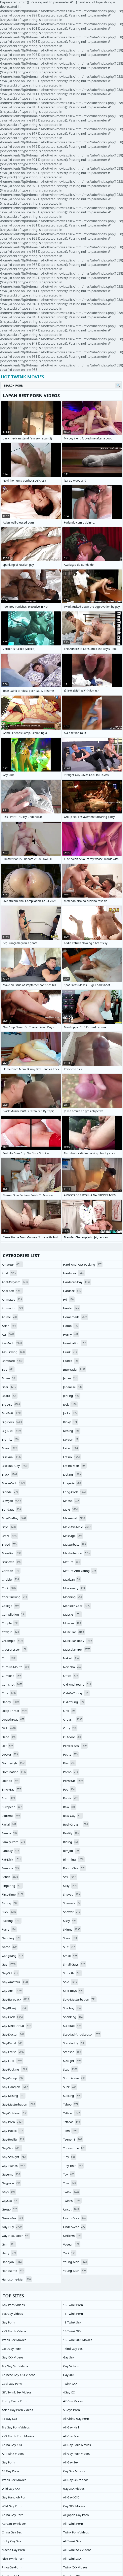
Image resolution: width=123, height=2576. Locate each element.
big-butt (12, 1413)
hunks (71, 1361)
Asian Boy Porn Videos (17, 2410)
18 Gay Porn (10, 2471)
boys (9, 1527)
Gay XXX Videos (12, 2357)
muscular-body (78, 1641)
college (11, 1606)
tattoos (72, 2122)
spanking (73, 2017)
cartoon (11, 1571)
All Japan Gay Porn (76, 2515)
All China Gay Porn (76, 2419)
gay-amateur (15, 1982)
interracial (74, 1369)
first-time (13, 1894)
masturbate (75, 1544)
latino (72, 1457)
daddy (11, 1702)
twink (71, 2192)
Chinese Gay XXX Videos (18, 2375)
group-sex (13, 2218)
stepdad (72, 2026)
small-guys (74, 1964)
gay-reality (13, 2139)
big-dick (12, 1431)
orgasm (73, 1719)
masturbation (77, 1553)
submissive (74, 2078)
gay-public (13, 2131)
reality (71, 1833)
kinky (70, 1422)
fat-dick (12, 1859)
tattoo (72, 2113)
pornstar (73, 1781)
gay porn (8, 2462)
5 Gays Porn (71, 2410)
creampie (13, 1641)
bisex (10, 1448)
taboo (71, 2104)
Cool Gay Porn (12, 2384)
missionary (74, 1588)
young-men (75, 2271)
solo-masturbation (80, 1999)
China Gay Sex (11, 2532)
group (10, 2209)
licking (72, 1474)
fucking (11, 1921)
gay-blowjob (15, 2008)
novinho (72, 1667)
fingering (12, 1886)
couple (10, 1623)
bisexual (12, 1457)
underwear (74, 2227)
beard (10, 1396)
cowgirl (11, 1632)
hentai (71, 1308)
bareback (13, 1361)
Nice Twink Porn (13, 2558)
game (10, 1947)
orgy (70, 1728)
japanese (73, 1387)
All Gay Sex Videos (75, 2480)
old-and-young (77, 1684)
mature (72, 1562)
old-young (74, 1702)
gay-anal (12, 1991)
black (10, 1474)
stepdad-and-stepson (82, 2034)
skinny (72, 1929)
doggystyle (14, 1763)
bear (9, 1387)
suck (70, 2087)
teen (71, 2131)
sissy (70, 1921)
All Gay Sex (70, 2462)
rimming (74, 1859)
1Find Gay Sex (73, 2349)
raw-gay (73, 1816)
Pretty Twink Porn (14, 2401)
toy (69, 2174)
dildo (9, 1737)
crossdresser (14, 1649)
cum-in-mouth (16, 1667)
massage (73, 1536)
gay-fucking (15, 2069)
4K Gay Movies (73, 2401)
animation (13, 1308)
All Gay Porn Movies (77, 2445)
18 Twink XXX (72, 2331)
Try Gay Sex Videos (15, 2366)
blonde (10, 1492)
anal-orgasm (15, 1282)
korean (71, 1439)
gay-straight (14, 2157)
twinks (72, 2201)
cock (9, 1588)
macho (71, 1501)
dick (9, 1728)
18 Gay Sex (9, 2419)
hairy (9, 2253)
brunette (12, 1562)
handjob (12, 2262)
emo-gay (12, 1789)
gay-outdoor (14, 2113)
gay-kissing (13, 2096)
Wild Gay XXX (11, 2488)
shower (72, 1912)
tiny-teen (73, 2166)
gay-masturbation (19, 2104)
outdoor (72, 1737)
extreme (11, 1816)
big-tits (11, 1439)
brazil (10, 1536)
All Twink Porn (73, 2523)
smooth (72, 1973)
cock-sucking (15, 1597)
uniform (72, 2236)
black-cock (14, 1483)
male (71, 1509)
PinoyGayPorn (11, 2567)
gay (9, 1964)
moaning (73, 1597)
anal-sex (12, 1291)
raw (69, 1807)
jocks (70, 1413)
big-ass (11, 1404)
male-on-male (77, 1527)
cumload (12, 1676)
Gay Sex (68, 2357)
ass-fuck (12, 1343)
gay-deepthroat (17, 2026)
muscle (72, 1614)
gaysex (10, 2201)
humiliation (75, 1343)
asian (9, 1326)
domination (14, 1772)
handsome (13, 2271)
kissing (71, 1431)
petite (71, 1754)
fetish (10, 1877)
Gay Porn (8, 2322)
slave (70, 1938)
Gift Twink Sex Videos (16, 2392)
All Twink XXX (72, 2558)
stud (70, 2069)
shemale (72, 1903)
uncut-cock (75, 2218)
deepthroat (13, 1719)
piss (69, 1763)
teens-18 (73, 2139)
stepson (72, 2052)
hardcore (74, 1273)
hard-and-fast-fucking (82, 1264)
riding (71, 1842)
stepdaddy (74, 2043)
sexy (70, 1886)
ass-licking (14, 1352)
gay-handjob (15, 2087)
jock (70, 1404)
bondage (12, 1509)
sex (70, 1877)
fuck (9, 1912)
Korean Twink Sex (14, 2523)
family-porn (14, 1842)
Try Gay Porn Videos (16, 2427)
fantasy (11, 1851)
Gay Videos (71, 2366)
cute (9, 1693)
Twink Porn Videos (76, 2532)
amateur (12, 1264)
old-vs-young (76, 1693)
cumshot (12, 1684)
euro (9, 1798)
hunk (70, 1352)
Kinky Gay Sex (11, 2541)
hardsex (72, 1291)
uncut (71, 2209)
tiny (69, 2157)
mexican (72, 1579)
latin (71, 1448)
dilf (8, 1746)
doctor (10, 1754)
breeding (12, 1553)
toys (70, 2183)
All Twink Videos (13, 2454)
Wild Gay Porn (11, 2506)
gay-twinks (14, 2166)
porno (71, 1772)
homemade (75, 1317)
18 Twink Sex (72, 2322)
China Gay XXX (12, 2445)
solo (70, 1982)
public (71, 1798)
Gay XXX (68, 2375)
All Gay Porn (71, 2436)
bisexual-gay (15, 1466)
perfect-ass (75, 1746)
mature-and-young (80, 1571)
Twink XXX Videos (75, 2567)
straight (72, 2061)
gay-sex (12, 2148)
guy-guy (12, 2227)
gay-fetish (13, 2052)
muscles (72, 1623)
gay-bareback (16, 1999)
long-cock (75, 1492)
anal (9, 1273)
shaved (72, 1894)
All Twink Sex (72, 2541)
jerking (71, 1396)
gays (9, 2192)
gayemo (11, 2174)
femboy (11, 1868)
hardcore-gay (77, 1282)
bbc (8, 1369)
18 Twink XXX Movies (77, 2340)
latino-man (75, 1466)
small (70, 1956)
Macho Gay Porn (13, 2550)
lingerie (72, 1483)
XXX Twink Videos (14, 2331)
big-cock (12, 1422)
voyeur (71, 2244)
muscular (74, 1632)
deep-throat (15, 1711)
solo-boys (73, 1991)
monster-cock (77, 1606)
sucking (72, 2096)
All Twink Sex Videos (77, 2550)
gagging (11, 1938)
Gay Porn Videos (13, 2305)
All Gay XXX (71, 2497)
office (71, 1676)
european (12, 1807)
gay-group (13, 2078)
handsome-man (17, 2279)
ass (8, 1334)
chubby (11, 1579)
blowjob (12, 1501)
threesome (74, 2148)
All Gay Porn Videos (76, 2454)
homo (71, 1326)
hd (69, 1299)
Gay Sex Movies (74, 2471)
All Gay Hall (71, 2427)
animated (12, 1299)
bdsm (9, 1378)
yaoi (69, 2253)
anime (10, 1317)
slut (69, 1947)
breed (10, 1544)
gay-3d (10, 1973)
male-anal (74, 1518)
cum (9, 1658)
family (10, 1833)
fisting (10, 1903)
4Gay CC (69, 2392)
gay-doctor (13, 2034)
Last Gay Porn (11, 2349)
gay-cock (13, 2017)
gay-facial (12, 2043)
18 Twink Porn (73, 2305)
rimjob (71, 1851)
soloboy (72, 2008)
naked (71, 1658)
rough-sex (74, 1868)
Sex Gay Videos (12, 2314)
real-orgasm (76, 1824)
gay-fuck (12, 2061)
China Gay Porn (12, 2515)
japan (70, 1378)
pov (69, 1789)
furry (9, 1929)
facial (9, 1824)
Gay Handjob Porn (14, 2497)
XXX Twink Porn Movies (18, 2436)
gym (9, 2244)
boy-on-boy (14, 1518)
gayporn (11, 2183)
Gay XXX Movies (74, 2506)
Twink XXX (70, 2384)
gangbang (13, 1956)
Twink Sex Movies (14, 2340)
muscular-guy (77, 1649)
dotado (11, 1781)
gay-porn (13, 2122)
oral (69, 1711)
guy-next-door (16, 2236)
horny (71, 1334)
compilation (14, 1614)
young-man (75, 2262)
